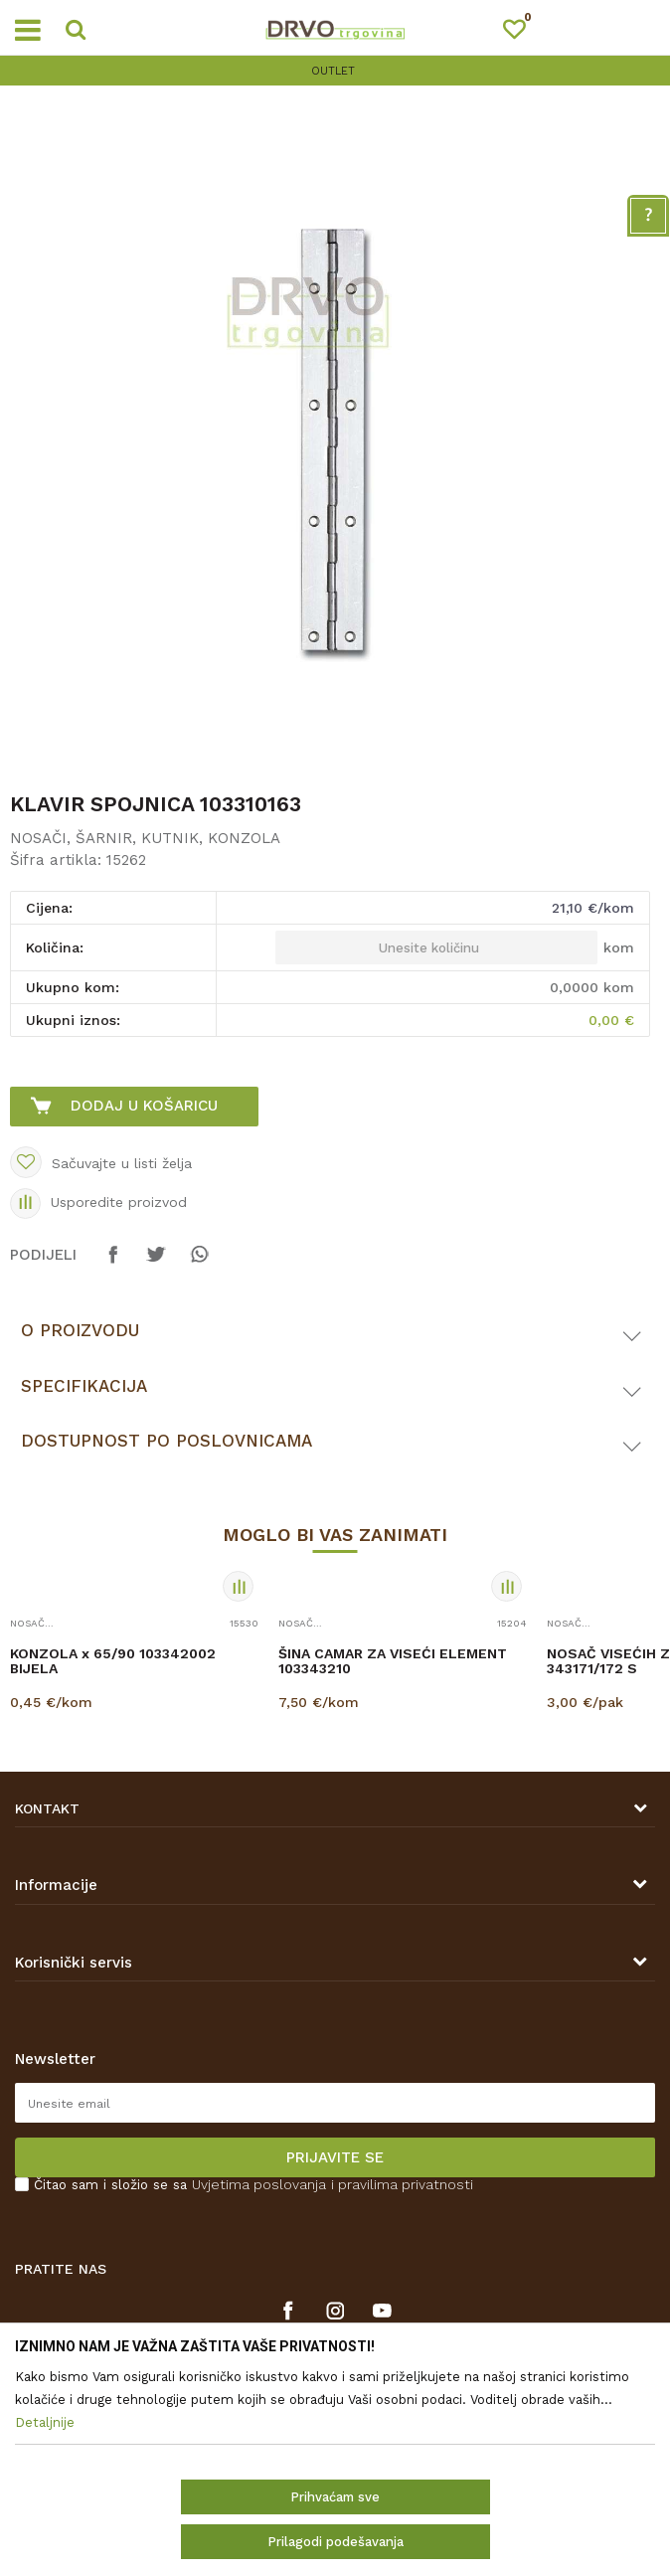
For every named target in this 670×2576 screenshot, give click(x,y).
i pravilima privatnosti (402, 2184)
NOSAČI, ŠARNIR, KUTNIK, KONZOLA (145, 838)
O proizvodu (80, 1330)
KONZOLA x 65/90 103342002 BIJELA (113, 1661)
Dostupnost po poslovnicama (166, 1441)
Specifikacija (84, 1386)
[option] (335, 71)
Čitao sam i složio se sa (253, 2184)
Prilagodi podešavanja (335, 2541)
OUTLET (333, 71)
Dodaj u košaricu (144, 1106)
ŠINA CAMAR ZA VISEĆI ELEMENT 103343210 (392, 1661)
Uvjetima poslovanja (259, 2184)
